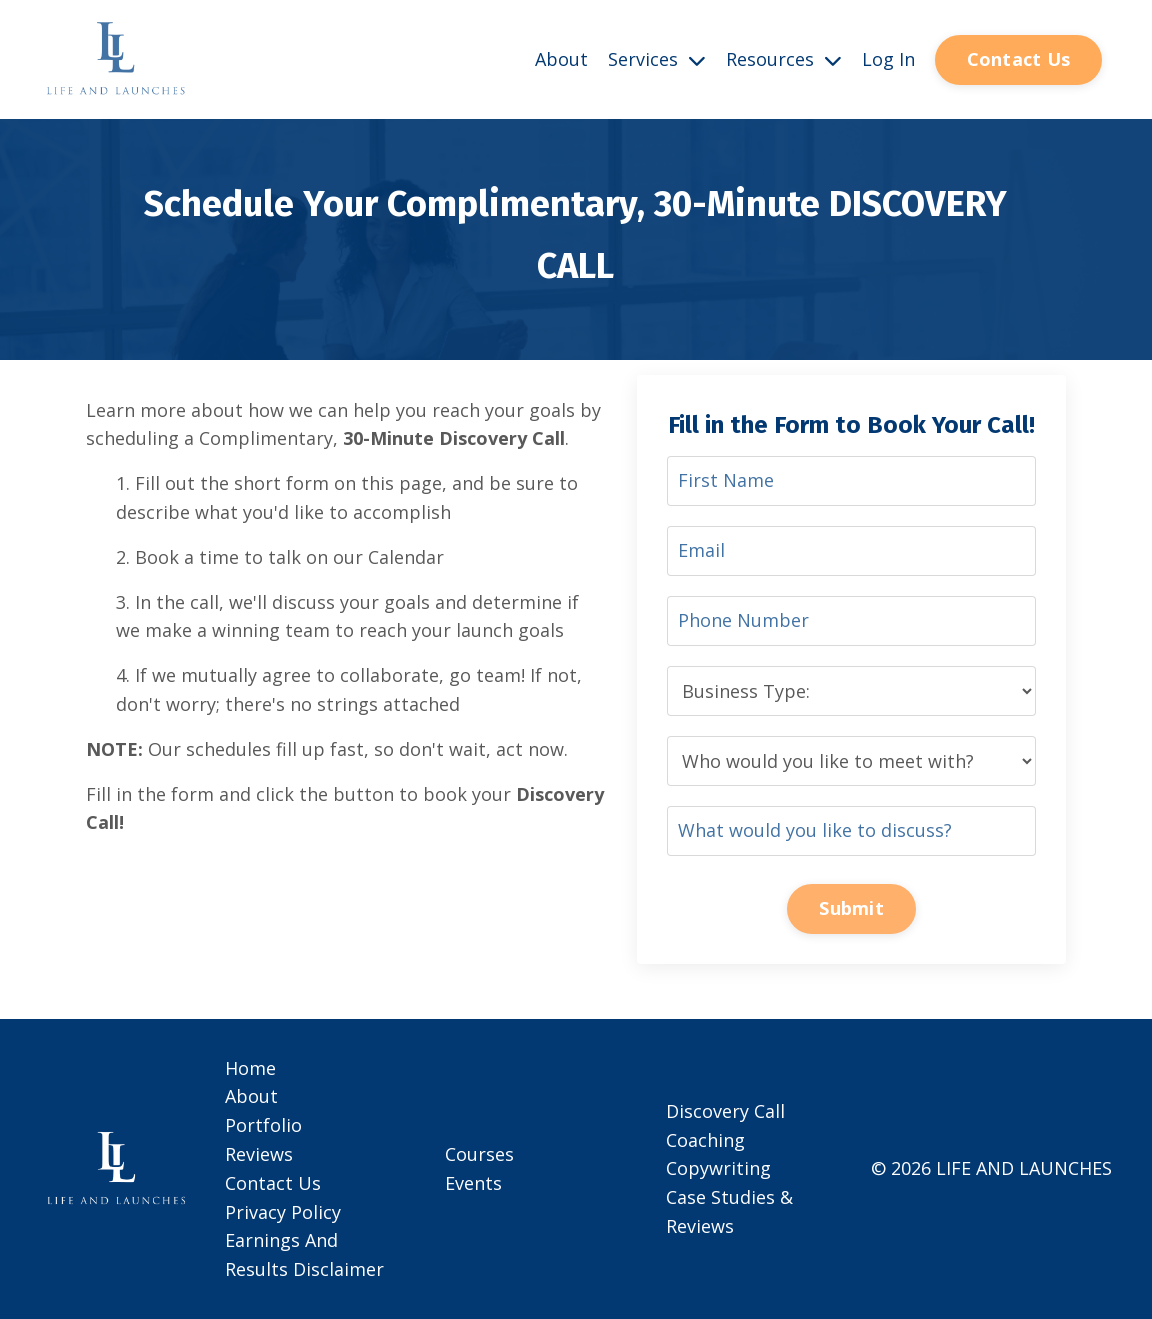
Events (473, 1183)
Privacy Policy (283, 1212)
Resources (784, 59)
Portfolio (263, 1125)
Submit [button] (851, 908)
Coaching (705, 1140)
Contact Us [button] (1019, 59)
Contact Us (273, 1183)
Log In (888, 59)
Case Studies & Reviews (729, 1211)
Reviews (259, 1154)
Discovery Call (725, 1111)
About (561, 59)
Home (250, 1068)
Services (657, 59)
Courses (479, 1154)
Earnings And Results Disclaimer (304, 1254)
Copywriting (718, 1168)
